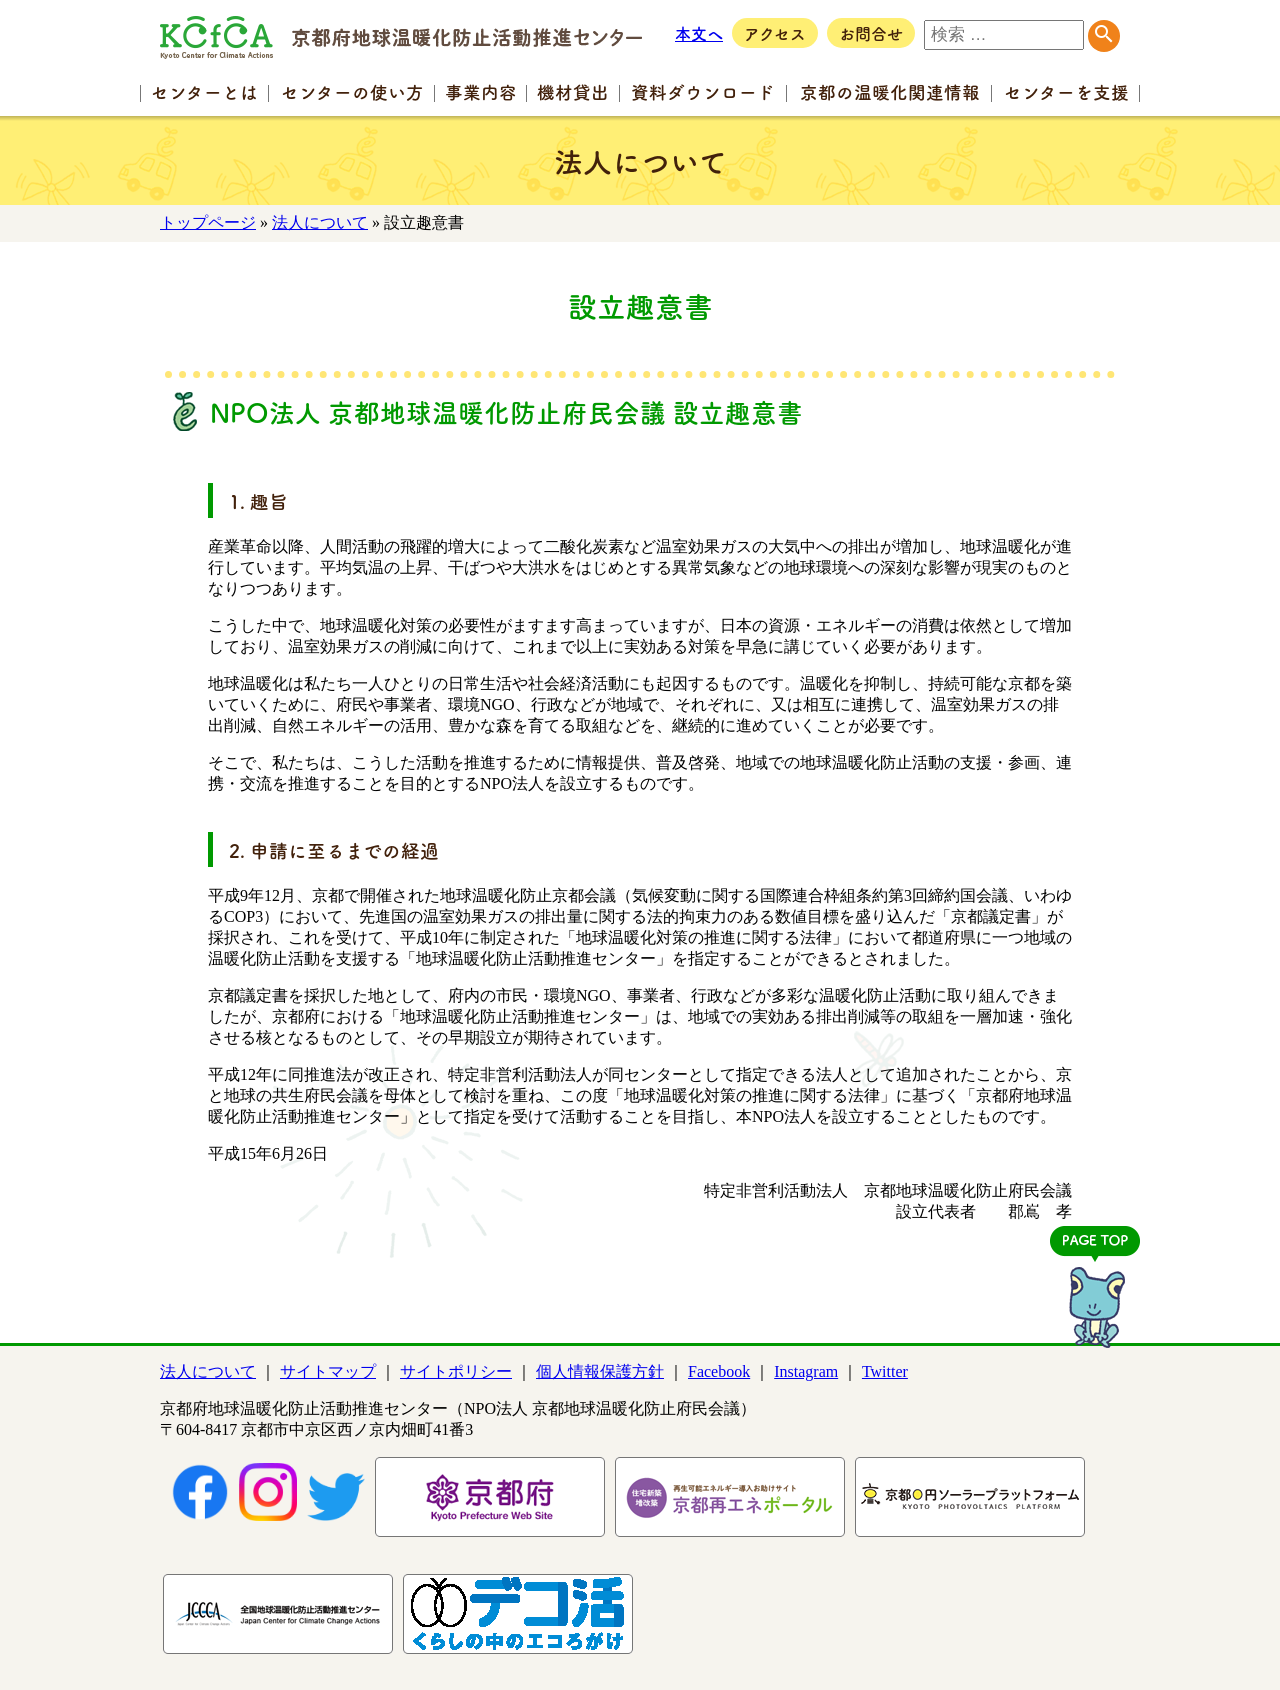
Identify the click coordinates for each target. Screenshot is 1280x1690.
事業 (481, 91)
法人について (320, 222)
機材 (573, 91)
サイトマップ (328, 1371)
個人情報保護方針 (600, 1371)
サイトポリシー (456, 1371)
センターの (352, 91)
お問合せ (871, 33)
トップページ (208, 222)
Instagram (806, 1371)
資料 (703, 91)
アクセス (775, 33)
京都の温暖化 (890, 91)
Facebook (719, 1371)
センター (204, 91)
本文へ (699, 33)
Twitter (885, 1371)
